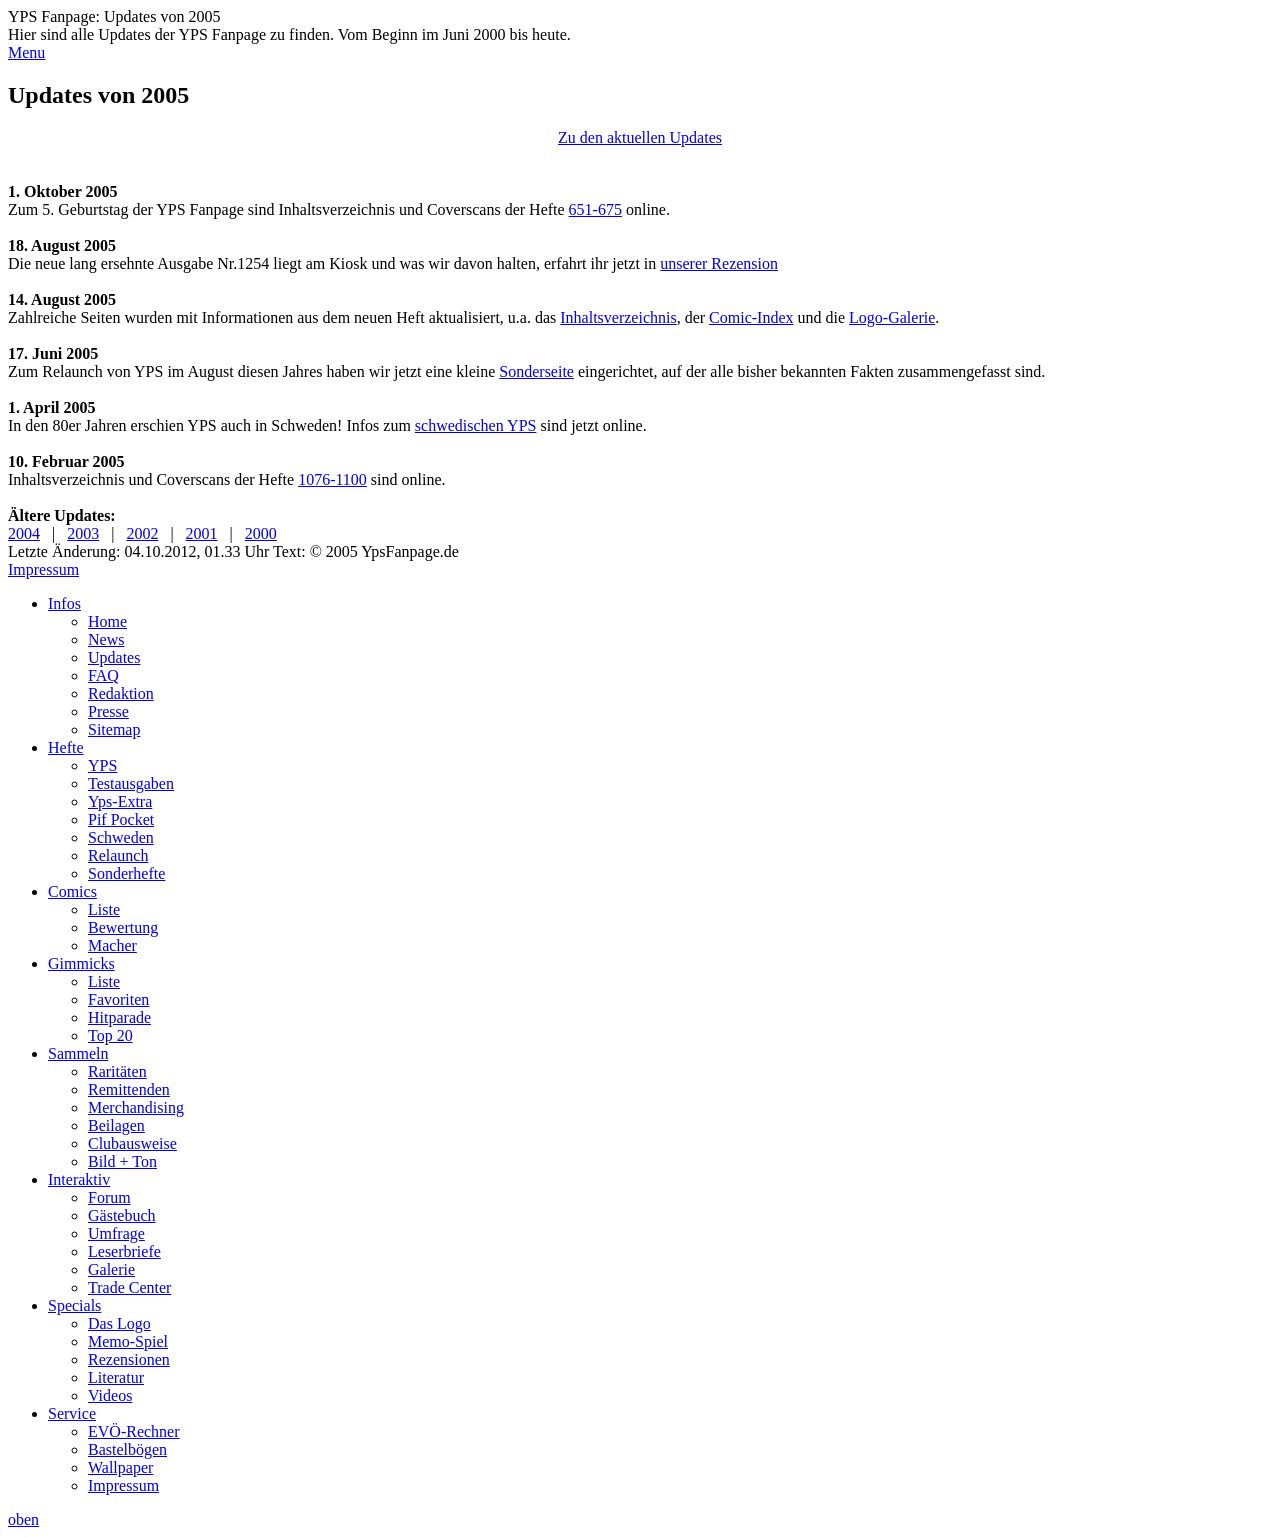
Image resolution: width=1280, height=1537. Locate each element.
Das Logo (119, 1323)
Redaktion (121, 693)
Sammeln (78, 1053)
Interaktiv (79, 1179)
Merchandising (136, 1107)
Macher (112, 945)
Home (107, 621)
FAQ (103, 675)
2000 (261, 533)
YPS (102, 765)
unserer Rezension (719, 263)
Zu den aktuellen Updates (640, 137)
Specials (74, 1305)
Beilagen (116, 1125)
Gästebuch (122, 1215)
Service (72, 1413)
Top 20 (110, 1035)
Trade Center (129, 1287)
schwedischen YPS (476, 425)
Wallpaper (120, 1467)
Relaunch (118, 855)
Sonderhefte (126, 873)
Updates (114, 657)
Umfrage (116, 1233)
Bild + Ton (122, 1161)
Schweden (121, 837)
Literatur (116, 1377)
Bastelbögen (127, 1449)
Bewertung (123, 927)
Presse (108, 711)
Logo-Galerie (892, 317)
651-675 (595, 209)
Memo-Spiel (128, 1341)
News (106, 639)
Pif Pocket (121, 819)
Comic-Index (751, 317)
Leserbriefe (124, 1251)
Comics (72, 891)
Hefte (66, 747)
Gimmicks (81, 963)
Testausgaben (131, 783)
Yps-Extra (120, 801)
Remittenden (129, 1089)
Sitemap (114, 729)
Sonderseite (536, 371)
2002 (142, 533)
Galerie (111, 1269)
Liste (104, 909)
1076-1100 (332, 479)
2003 (83, 533)
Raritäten (117, 1071)
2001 (202, 533)
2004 (24, 533)
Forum (109, 1197)
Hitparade (119, 1017)
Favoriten (118, 999)
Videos (110, 1395)
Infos (64, 603)
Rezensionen (129, 1359)
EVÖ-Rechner (134, 1431)
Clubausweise (132, 1143)
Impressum (43, 569)
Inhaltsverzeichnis (618, 317)
